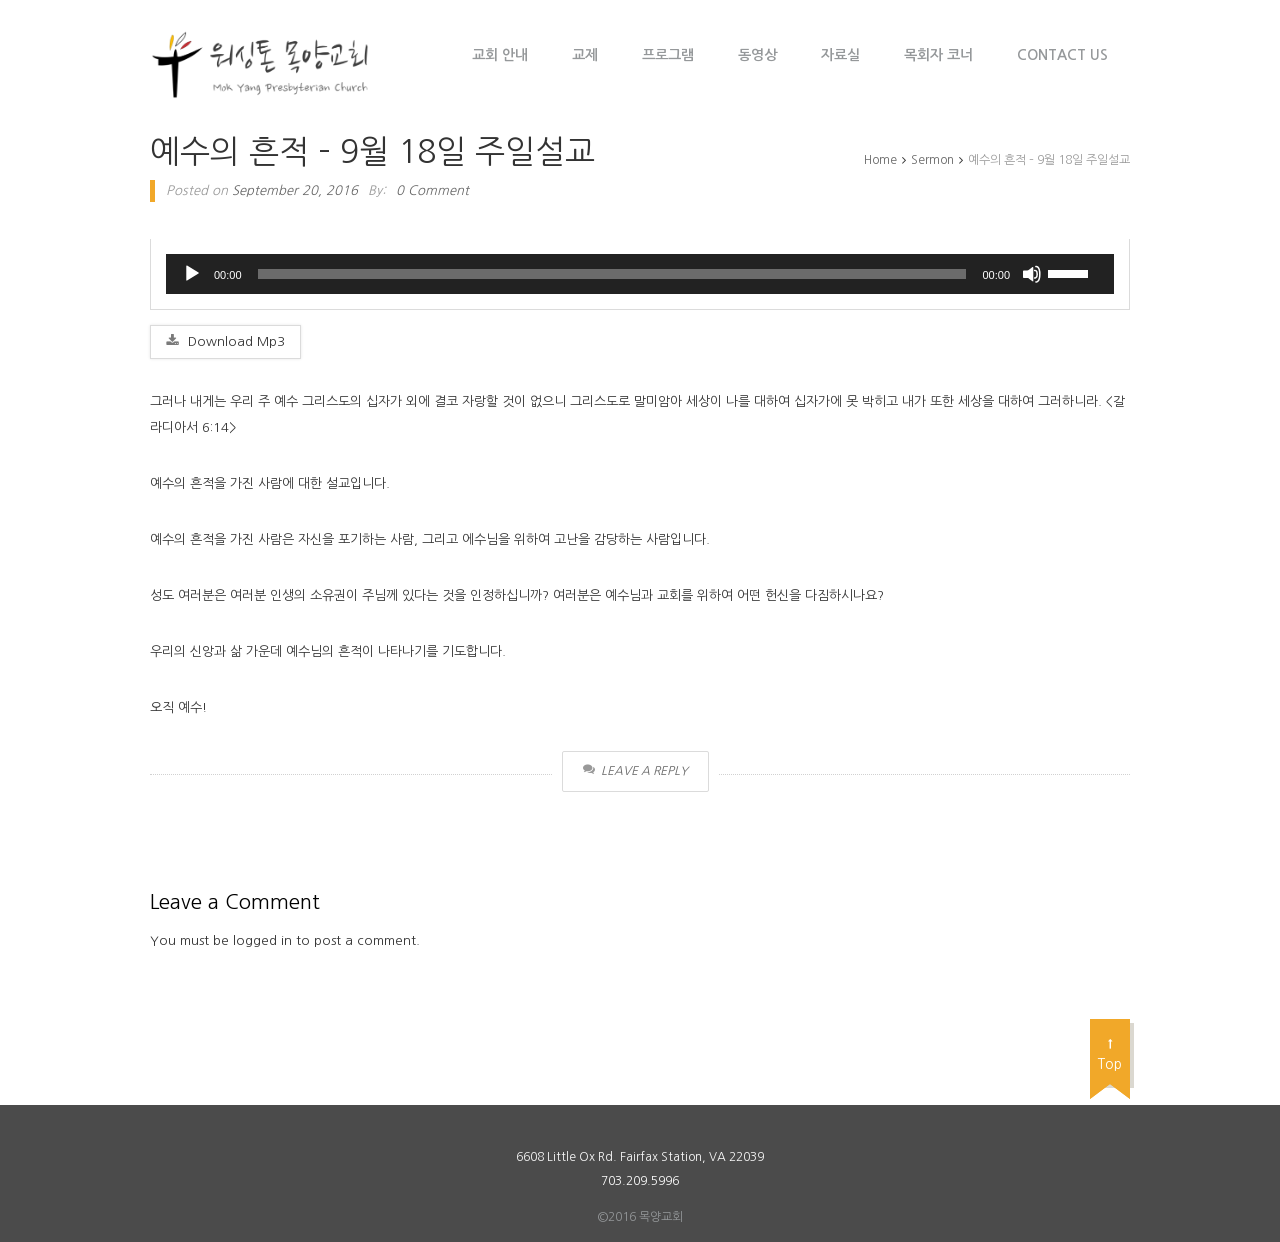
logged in (262, 940)
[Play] (192, 274)
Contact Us (1062, 55)
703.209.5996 (640, 1181)
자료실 (840, 55)
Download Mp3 (225, 341)
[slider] (612, 274)
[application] (640, 274)
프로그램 (668, 55)
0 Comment (432, 190)
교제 (585, 55)
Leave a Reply (635, 770)
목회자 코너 (938, 55)
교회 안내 (500, 55)
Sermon (932, 160)
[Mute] (1032, 274)
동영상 (757, 55)
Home (880, 160)
